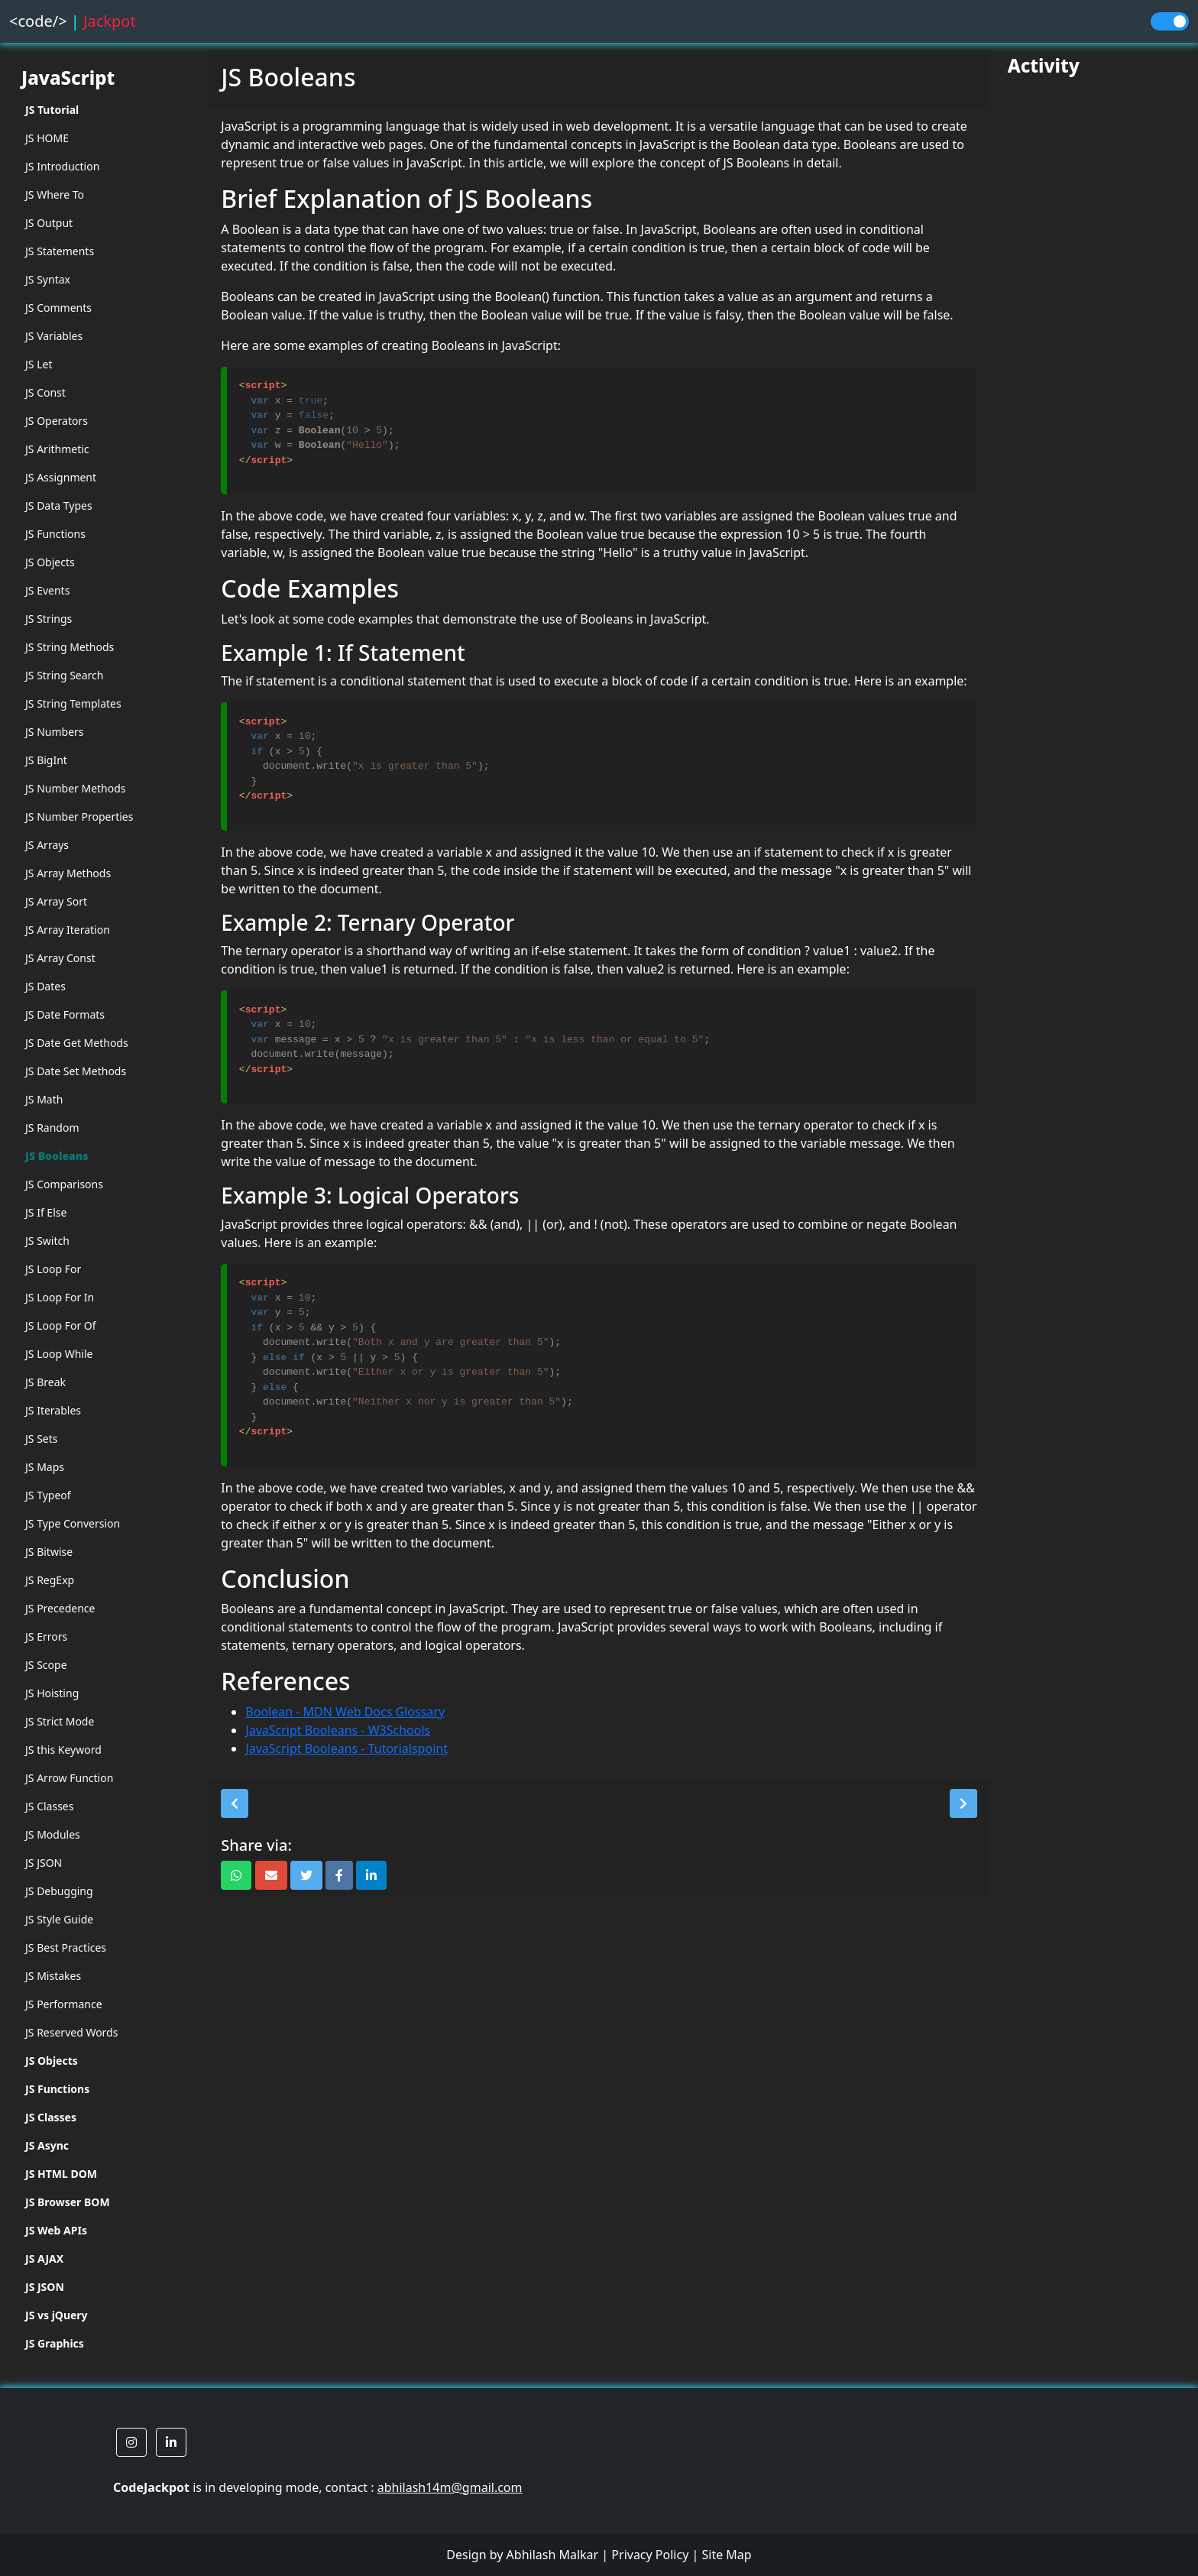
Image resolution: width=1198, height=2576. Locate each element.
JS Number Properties (79, 816)
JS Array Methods (68, 873)
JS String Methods (69, 647)
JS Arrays (47, 845)
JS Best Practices (65, 1947)
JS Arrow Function (69, 1778)
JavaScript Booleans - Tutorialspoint (346, 1748)
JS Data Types (58, 505)
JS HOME (47, 138)
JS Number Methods (75, 788)
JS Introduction (62, 166)
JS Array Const (60, 958)
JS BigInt (46, 760)
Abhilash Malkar (553, 2554)
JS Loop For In (59, 1297)
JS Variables (54, 336)
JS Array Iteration (67, 929)
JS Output (49, 222)
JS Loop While (58, 1353)
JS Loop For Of (60, 1325)
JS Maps (44, 1467)
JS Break (45, 1382)
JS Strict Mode (59, 1721)
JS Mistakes (53, 1975)
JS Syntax (47, 279)
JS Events (47, 590)
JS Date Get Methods (76, 1042)
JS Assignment (60, 477)
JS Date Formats (65, 1014)
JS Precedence (60, 1608)
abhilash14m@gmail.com (450, 2487)
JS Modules (52, 1834)
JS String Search (64, 675)
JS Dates (45, 986)
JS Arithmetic (57, 449)
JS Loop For (53, 1269)
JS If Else (45, 1212)
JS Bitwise (49, 1551)
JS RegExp (49, 1580)
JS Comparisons (64, 1184)
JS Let (38, 364)
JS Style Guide (59, 1919)
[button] (234, 1803)
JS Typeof (48, 1495)
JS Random (52, 1127)
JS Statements (59, 251)
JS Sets (41, 1438)
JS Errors (46, 1636)
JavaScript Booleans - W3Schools (337, 1730)
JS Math (44, 1099)
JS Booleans (56, 1156)
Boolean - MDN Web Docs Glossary (345, 1711)
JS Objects (50, 562)
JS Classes (49, 1806)
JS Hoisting (52, 1693)
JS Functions (55, 534)
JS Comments (58, 307)
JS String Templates (73, 703)
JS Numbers (54, 731)
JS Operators (56, 420)
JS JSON (43, 1862)
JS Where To (54, 194)
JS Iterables (53, 1410)
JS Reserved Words (71, 2032)
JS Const (45, 392)
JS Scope (46, 1664)
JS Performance (63, 2004)
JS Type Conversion (72, 1523)
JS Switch (47, 1240)
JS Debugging (59, 1891)
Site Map (726, 2554)
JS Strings (48, 618)
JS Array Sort (56, 901)
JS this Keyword (63, 1749)
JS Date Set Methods (75, 1071)
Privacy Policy (649, 2554)
